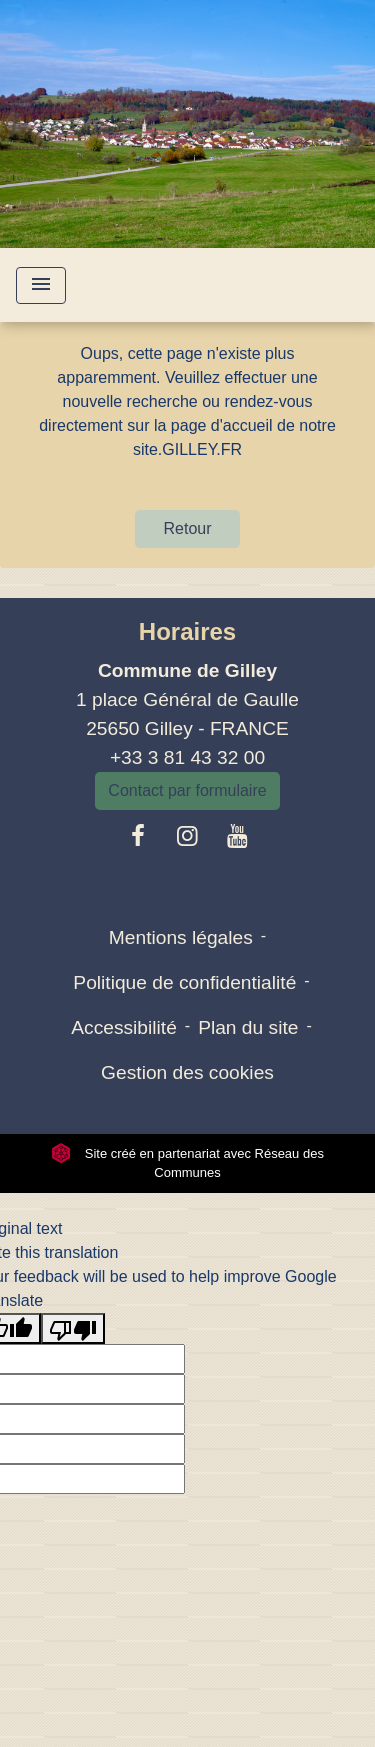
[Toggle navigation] (41, 285)
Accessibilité (124, 1027)
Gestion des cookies (187, 1072)
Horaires (187, 631)
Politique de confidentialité (184, 982)
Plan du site (248, 1027)
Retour (187, 528)
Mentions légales (181, 937)
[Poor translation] (73, 1328)
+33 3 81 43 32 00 (187, 757)
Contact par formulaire (187, 790)
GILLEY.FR (202, 449)
